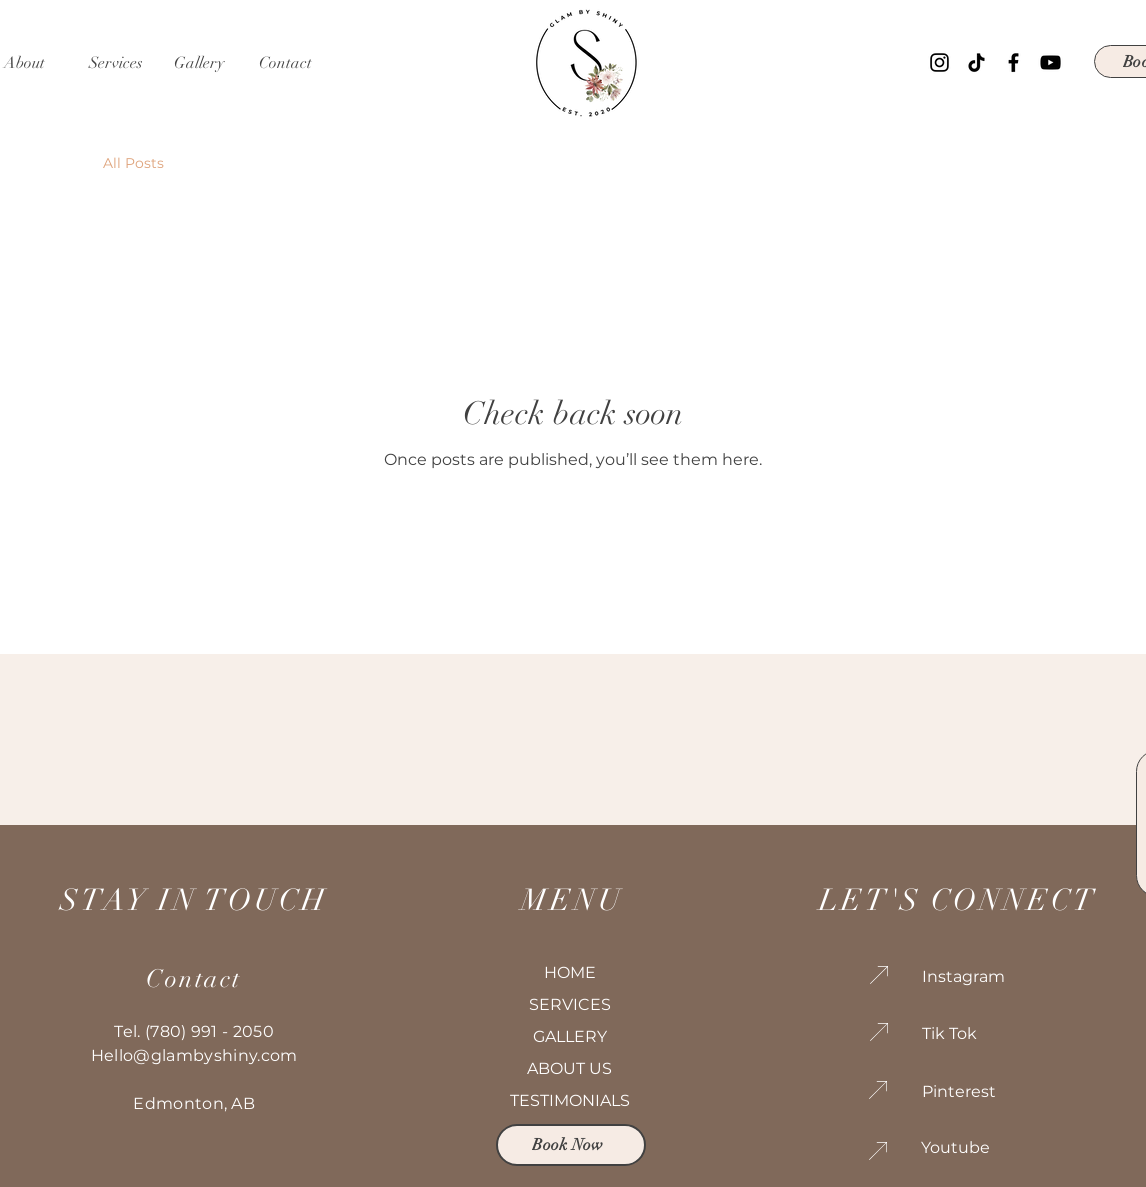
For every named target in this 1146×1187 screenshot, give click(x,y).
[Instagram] (939, 62)
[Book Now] (571, 1145)
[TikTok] (976, 62)
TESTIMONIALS (570, 1100)
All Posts (133, 163)
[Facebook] (1013, 62)
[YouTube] (1050, 62)
